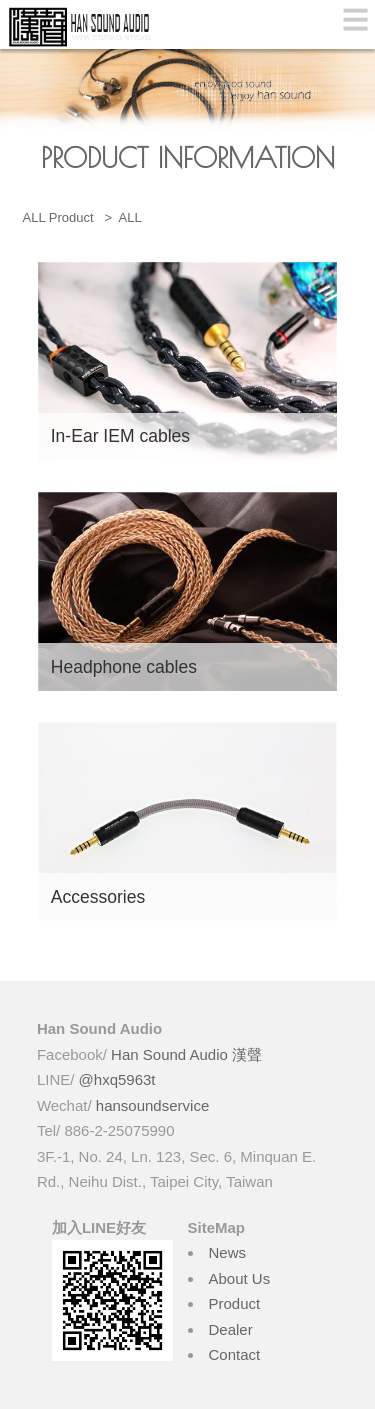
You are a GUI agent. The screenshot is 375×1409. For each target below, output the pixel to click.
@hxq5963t (117, 1079)
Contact (235, 1354)
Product (235, 1303)
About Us (240, 1278)
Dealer (231, 1329)
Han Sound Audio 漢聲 (186, 1054)
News (228, 1252)
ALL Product (60, 217)
